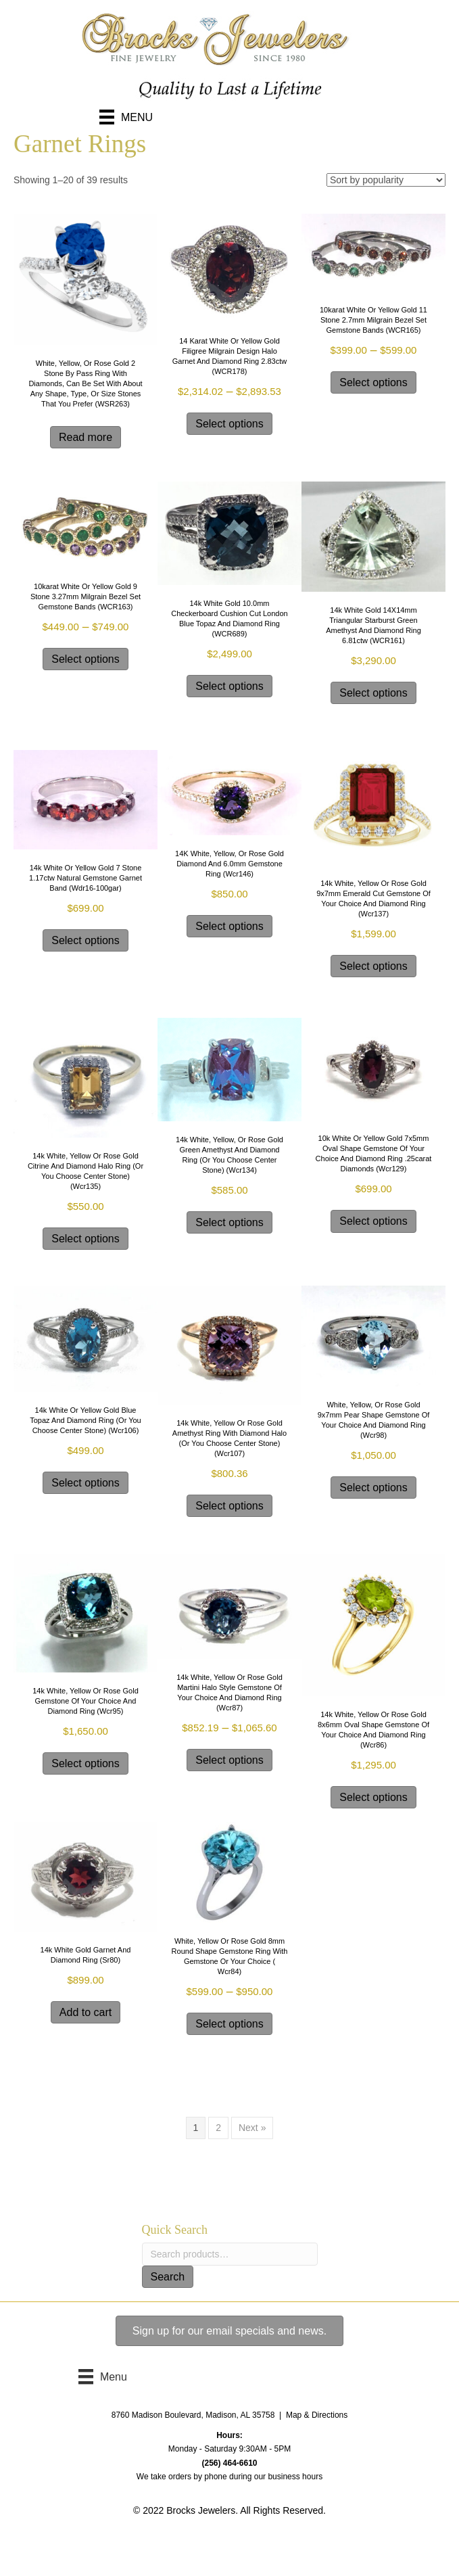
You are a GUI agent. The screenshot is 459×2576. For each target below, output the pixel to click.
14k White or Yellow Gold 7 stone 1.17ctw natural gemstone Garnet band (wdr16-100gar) (85, 878)
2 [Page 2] (218, 2127)
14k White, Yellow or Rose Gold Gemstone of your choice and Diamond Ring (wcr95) (85, 1701)
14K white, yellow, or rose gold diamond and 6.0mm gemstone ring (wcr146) (229, 863)
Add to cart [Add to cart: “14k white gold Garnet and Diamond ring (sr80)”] (85, 2012)
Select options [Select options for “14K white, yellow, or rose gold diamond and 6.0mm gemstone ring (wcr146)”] (229, 926)
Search (168, 2276)
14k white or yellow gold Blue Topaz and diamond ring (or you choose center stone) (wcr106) (85, 1420)
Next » (252, 2127)
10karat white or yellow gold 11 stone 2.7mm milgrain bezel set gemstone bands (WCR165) (373, 320)
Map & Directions (316, 2415)
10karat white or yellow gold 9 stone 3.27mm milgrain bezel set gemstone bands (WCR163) (85, 596)
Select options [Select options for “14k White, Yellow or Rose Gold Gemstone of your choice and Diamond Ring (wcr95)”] (85, 1763)
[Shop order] (386, 180)
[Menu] (126, 117)
